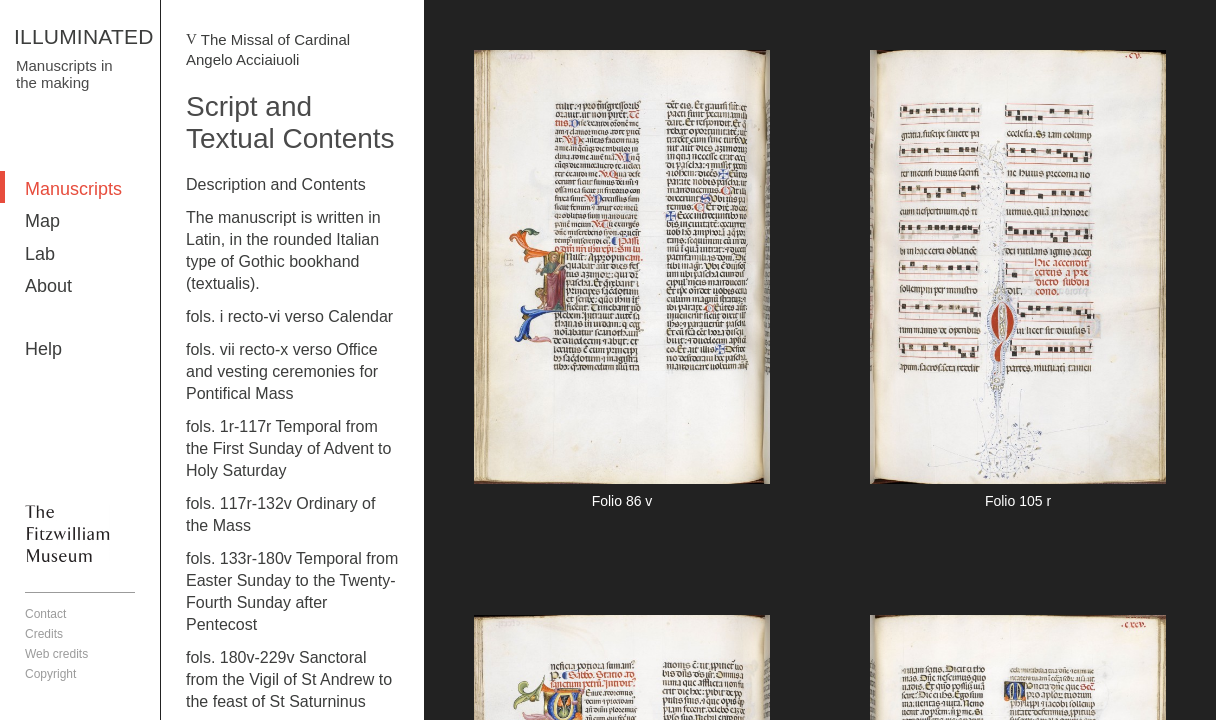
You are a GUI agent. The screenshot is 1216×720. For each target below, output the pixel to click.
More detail (622, 282)
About (48, 286)
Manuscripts (73, 189)
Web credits (56, 654)
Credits (44, 634)
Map (42, 221)
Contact (45, 614)
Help (43, 349)
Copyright (50, 674)
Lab (40, 254)
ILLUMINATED (84, 36)
